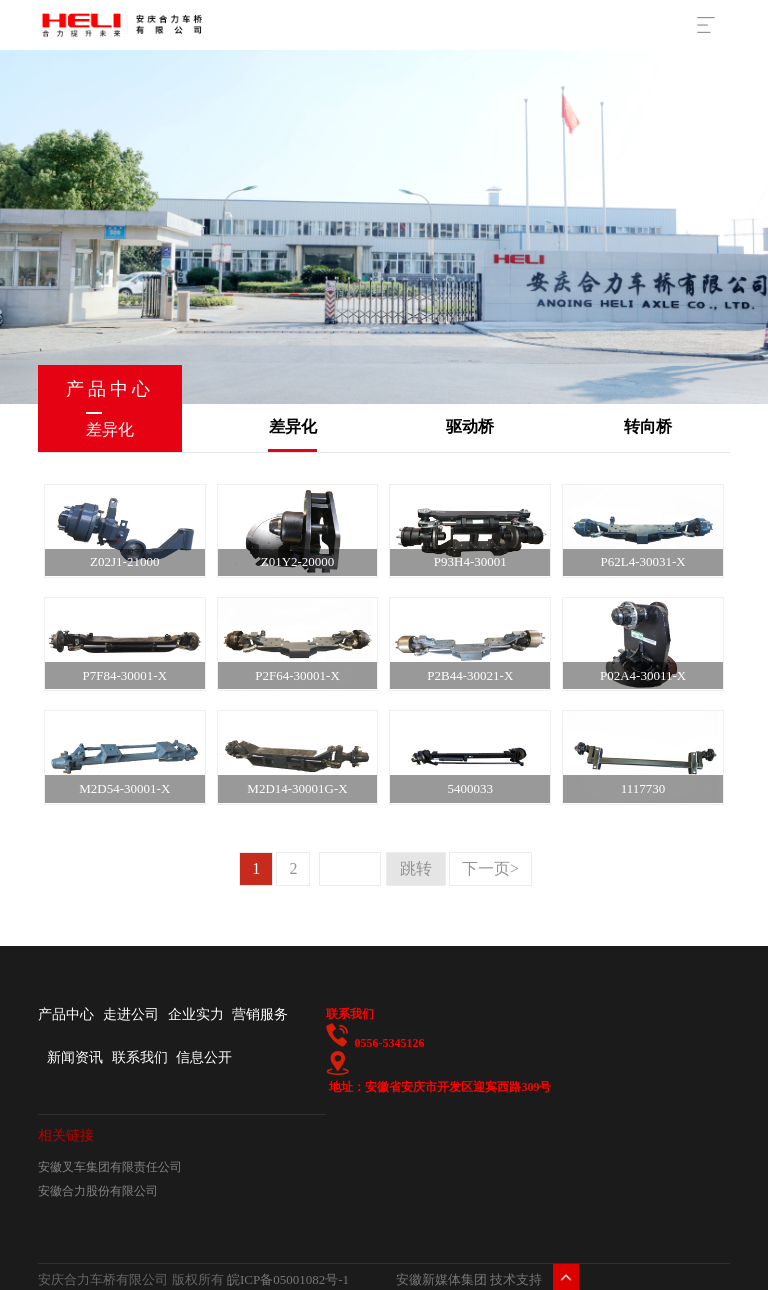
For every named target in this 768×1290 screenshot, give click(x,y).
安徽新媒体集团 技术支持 (469, 1279)
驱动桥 (470, 426)
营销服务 (260, 1014)
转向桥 (648, 426)
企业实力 (196, 1014)
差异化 (293, 426)
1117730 (643, 788)
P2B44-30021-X (470, 675)
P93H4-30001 (470, 561)
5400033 (471, 788)
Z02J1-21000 (124, 561)
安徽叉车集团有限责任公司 (110, 1167)
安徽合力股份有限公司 (98, 1191)
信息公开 (204, 1057)
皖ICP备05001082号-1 (288, 1279)
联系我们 (140, 1057)
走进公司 (131, 1014)
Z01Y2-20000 (298, 561)
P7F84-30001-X (125, 675)
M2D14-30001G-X (297, 788)
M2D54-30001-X (124, 788)
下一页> (490, 868)
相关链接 (66, 1135)
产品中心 (66, 1014)
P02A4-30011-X (643, 675)
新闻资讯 (75, 1057)
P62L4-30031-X (642, 561)
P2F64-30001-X (297, 675)
